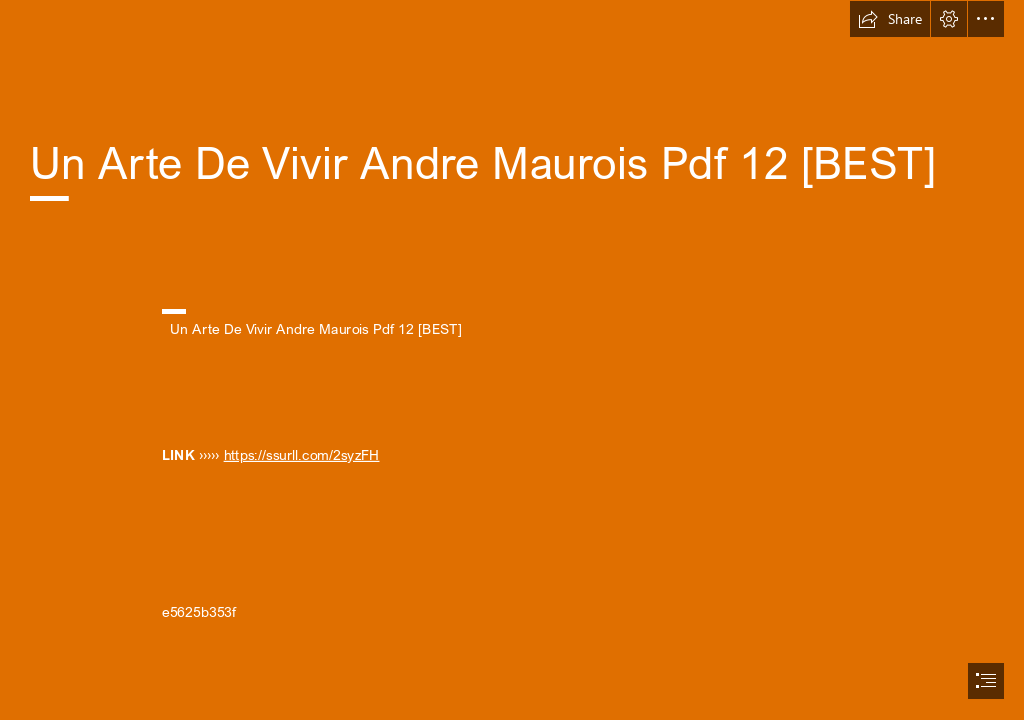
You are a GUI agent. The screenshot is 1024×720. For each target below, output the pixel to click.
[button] (890, 19)
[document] (512, 360)
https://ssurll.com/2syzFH (302, 454)
